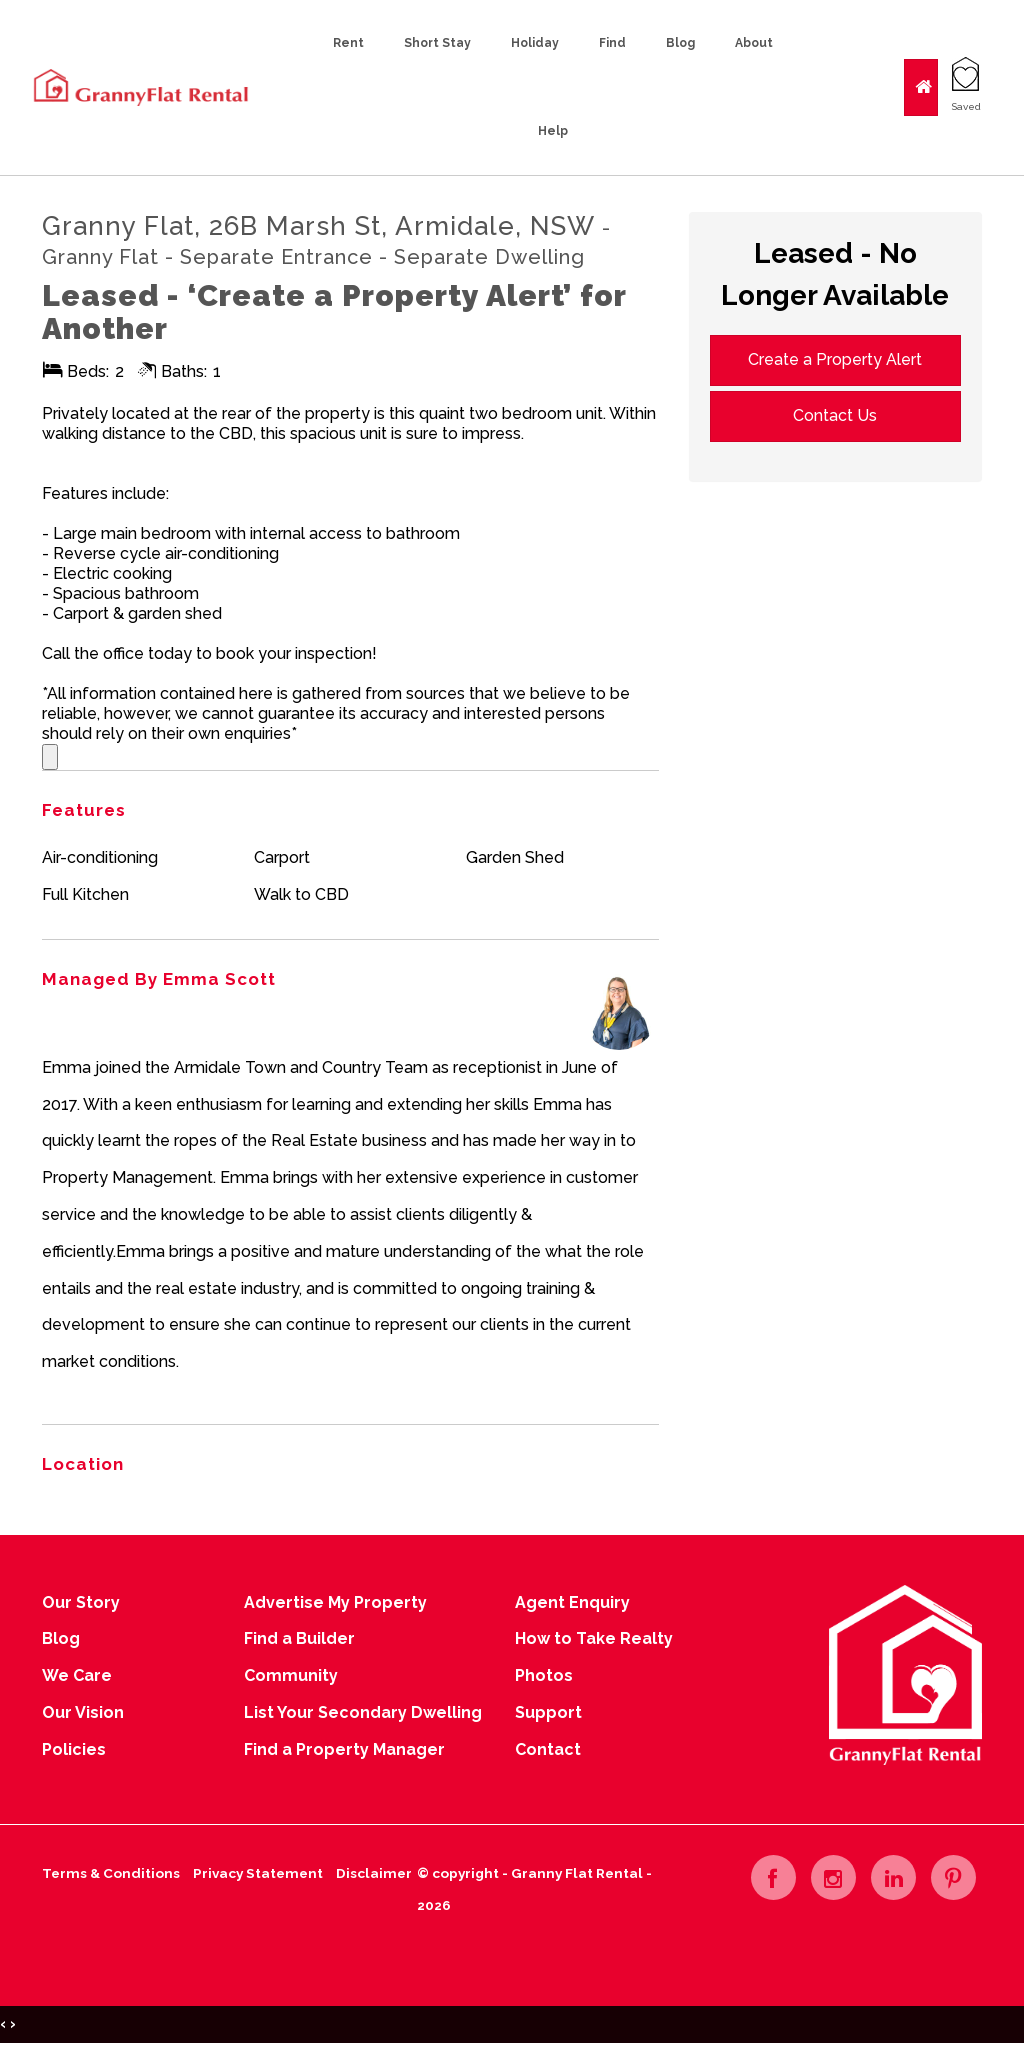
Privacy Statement (258, 1873)
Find (612, 43)
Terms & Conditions (111, 1873)
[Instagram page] (833, 1877)
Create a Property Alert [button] (835, 359)
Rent (348, 43)
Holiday (535, 43)
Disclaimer (374, 1873)
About (754, 43)
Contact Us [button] (835, 415)
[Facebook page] (773, 1877)
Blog (680, 43)
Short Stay (437, 43)
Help (553, 131)
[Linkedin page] (893, 1877)
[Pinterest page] (953, 1877)
